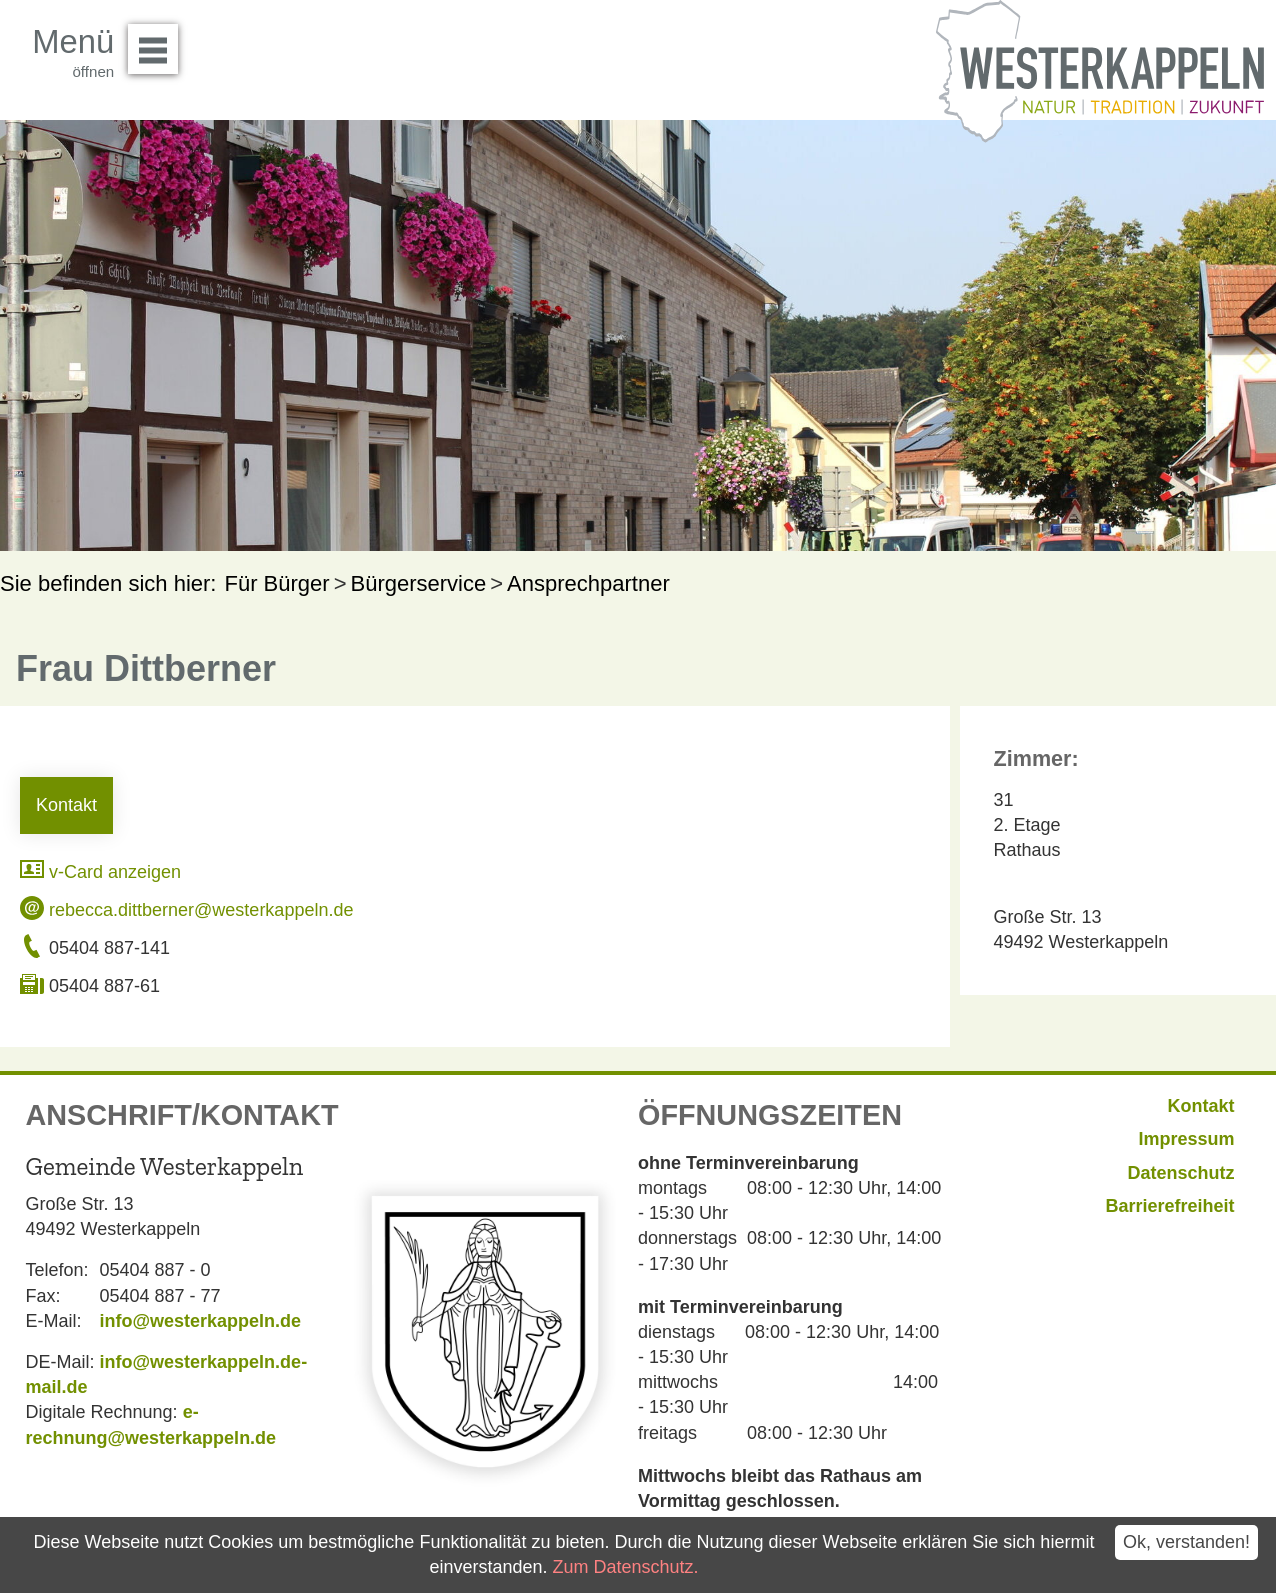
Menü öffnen (158, 42)
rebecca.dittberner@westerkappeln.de (186, 910)
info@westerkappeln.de (201, 1321)
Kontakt (66, 805)
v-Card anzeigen (100, 872)
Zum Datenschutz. (625, 1567)
